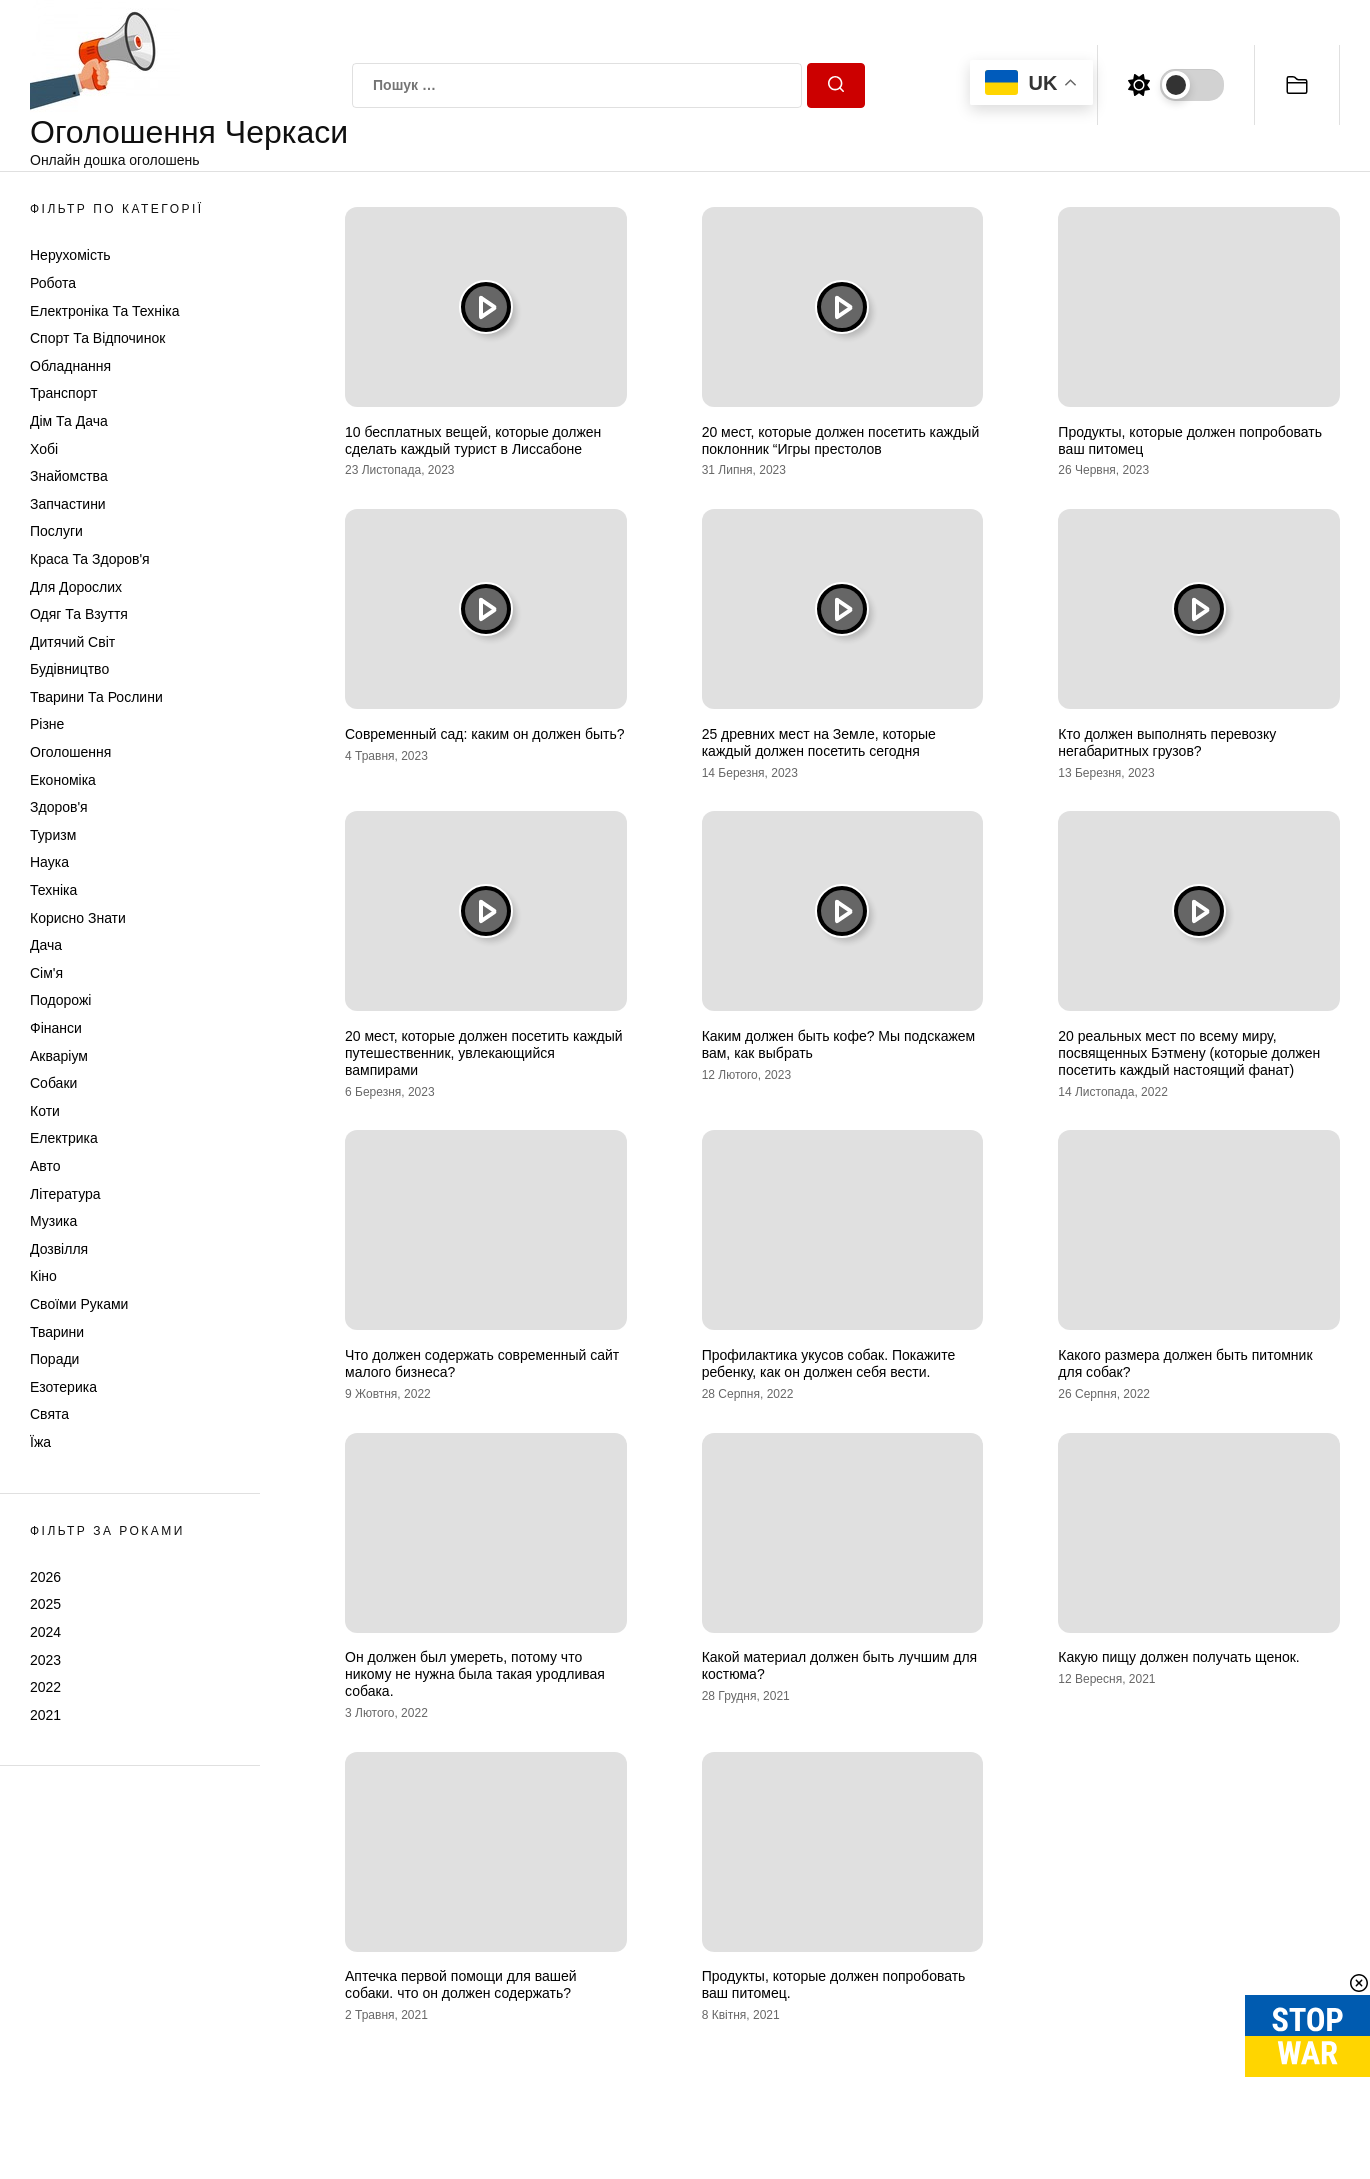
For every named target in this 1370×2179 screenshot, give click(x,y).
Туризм (53, 835)
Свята (49, 1414)
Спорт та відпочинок (97, 338)
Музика (53, 1221)
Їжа (40, 1442)
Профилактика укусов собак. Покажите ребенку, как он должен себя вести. (829, 1363)
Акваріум (59, 1056)
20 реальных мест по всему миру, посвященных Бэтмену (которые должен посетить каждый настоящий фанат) (1189, 1053)
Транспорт (63, 393)
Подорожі (60, 1000)
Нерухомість (70, 255)
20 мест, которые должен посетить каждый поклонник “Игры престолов (841, 440)
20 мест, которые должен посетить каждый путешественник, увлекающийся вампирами (484, 1053)
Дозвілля (59, 1249)
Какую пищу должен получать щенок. (1178, 1657)
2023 (45, 1660)
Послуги (56, 531)
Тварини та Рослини (96, 697)
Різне (47, 724)
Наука (49, 862)
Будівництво (69, 669)
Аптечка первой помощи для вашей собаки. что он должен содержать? (461, 1984)
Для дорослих (76, 587)
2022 (45, 1687)
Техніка (53, 890)
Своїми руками (79, 1304)
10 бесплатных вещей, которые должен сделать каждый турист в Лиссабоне (473, 440)
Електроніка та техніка (104, 311)
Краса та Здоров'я (90, 559)
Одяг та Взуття (79, 614)
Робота (53, 283)
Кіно (43, 1276)
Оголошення (70, 752)
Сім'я (46, 973)
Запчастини (68, 504)
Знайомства (69, 476)
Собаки (53, 1083)
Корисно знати (78, 918)
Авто (45, 1166)
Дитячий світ (72, 642)
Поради (54, 1359)
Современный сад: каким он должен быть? (485, 734)
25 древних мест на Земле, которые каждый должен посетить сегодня (819, 742)
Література (65, 1194)
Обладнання (70, 366)
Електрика (64, 1138)
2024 (45, 1632)
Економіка (63, 780)
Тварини (57, 1332)
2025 (45, 1604)
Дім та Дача (69, 421)
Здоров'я (59, 807)
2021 (45, 1715)
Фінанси (56, 1028)
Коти (45, 1111)
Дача (46, 945)
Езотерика (63, 1387)
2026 (45, 1577)
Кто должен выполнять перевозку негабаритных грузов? (1167, 742)
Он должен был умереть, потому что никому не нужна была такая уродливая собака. (475, 1674)
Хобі (44, 449)
